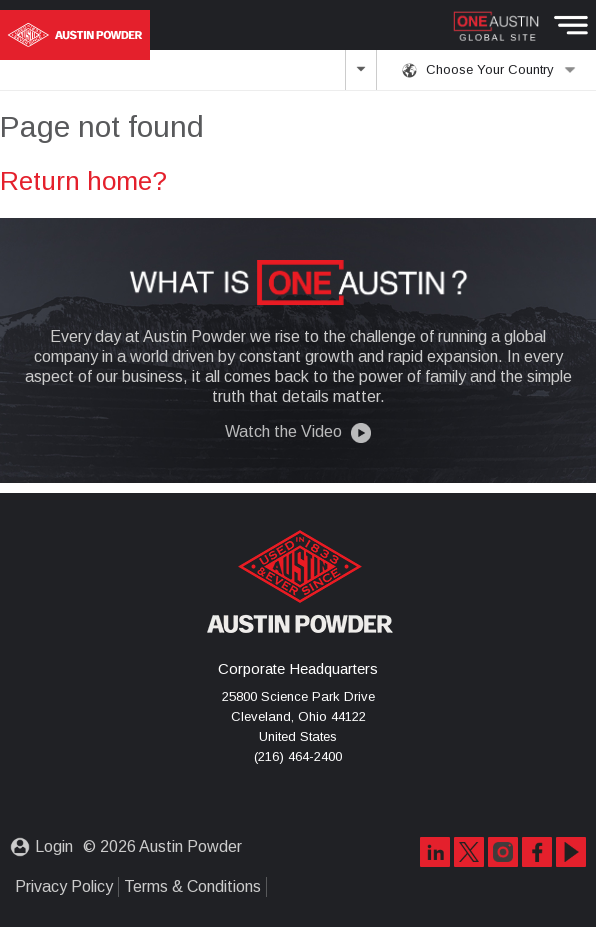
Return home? (83, 181)
